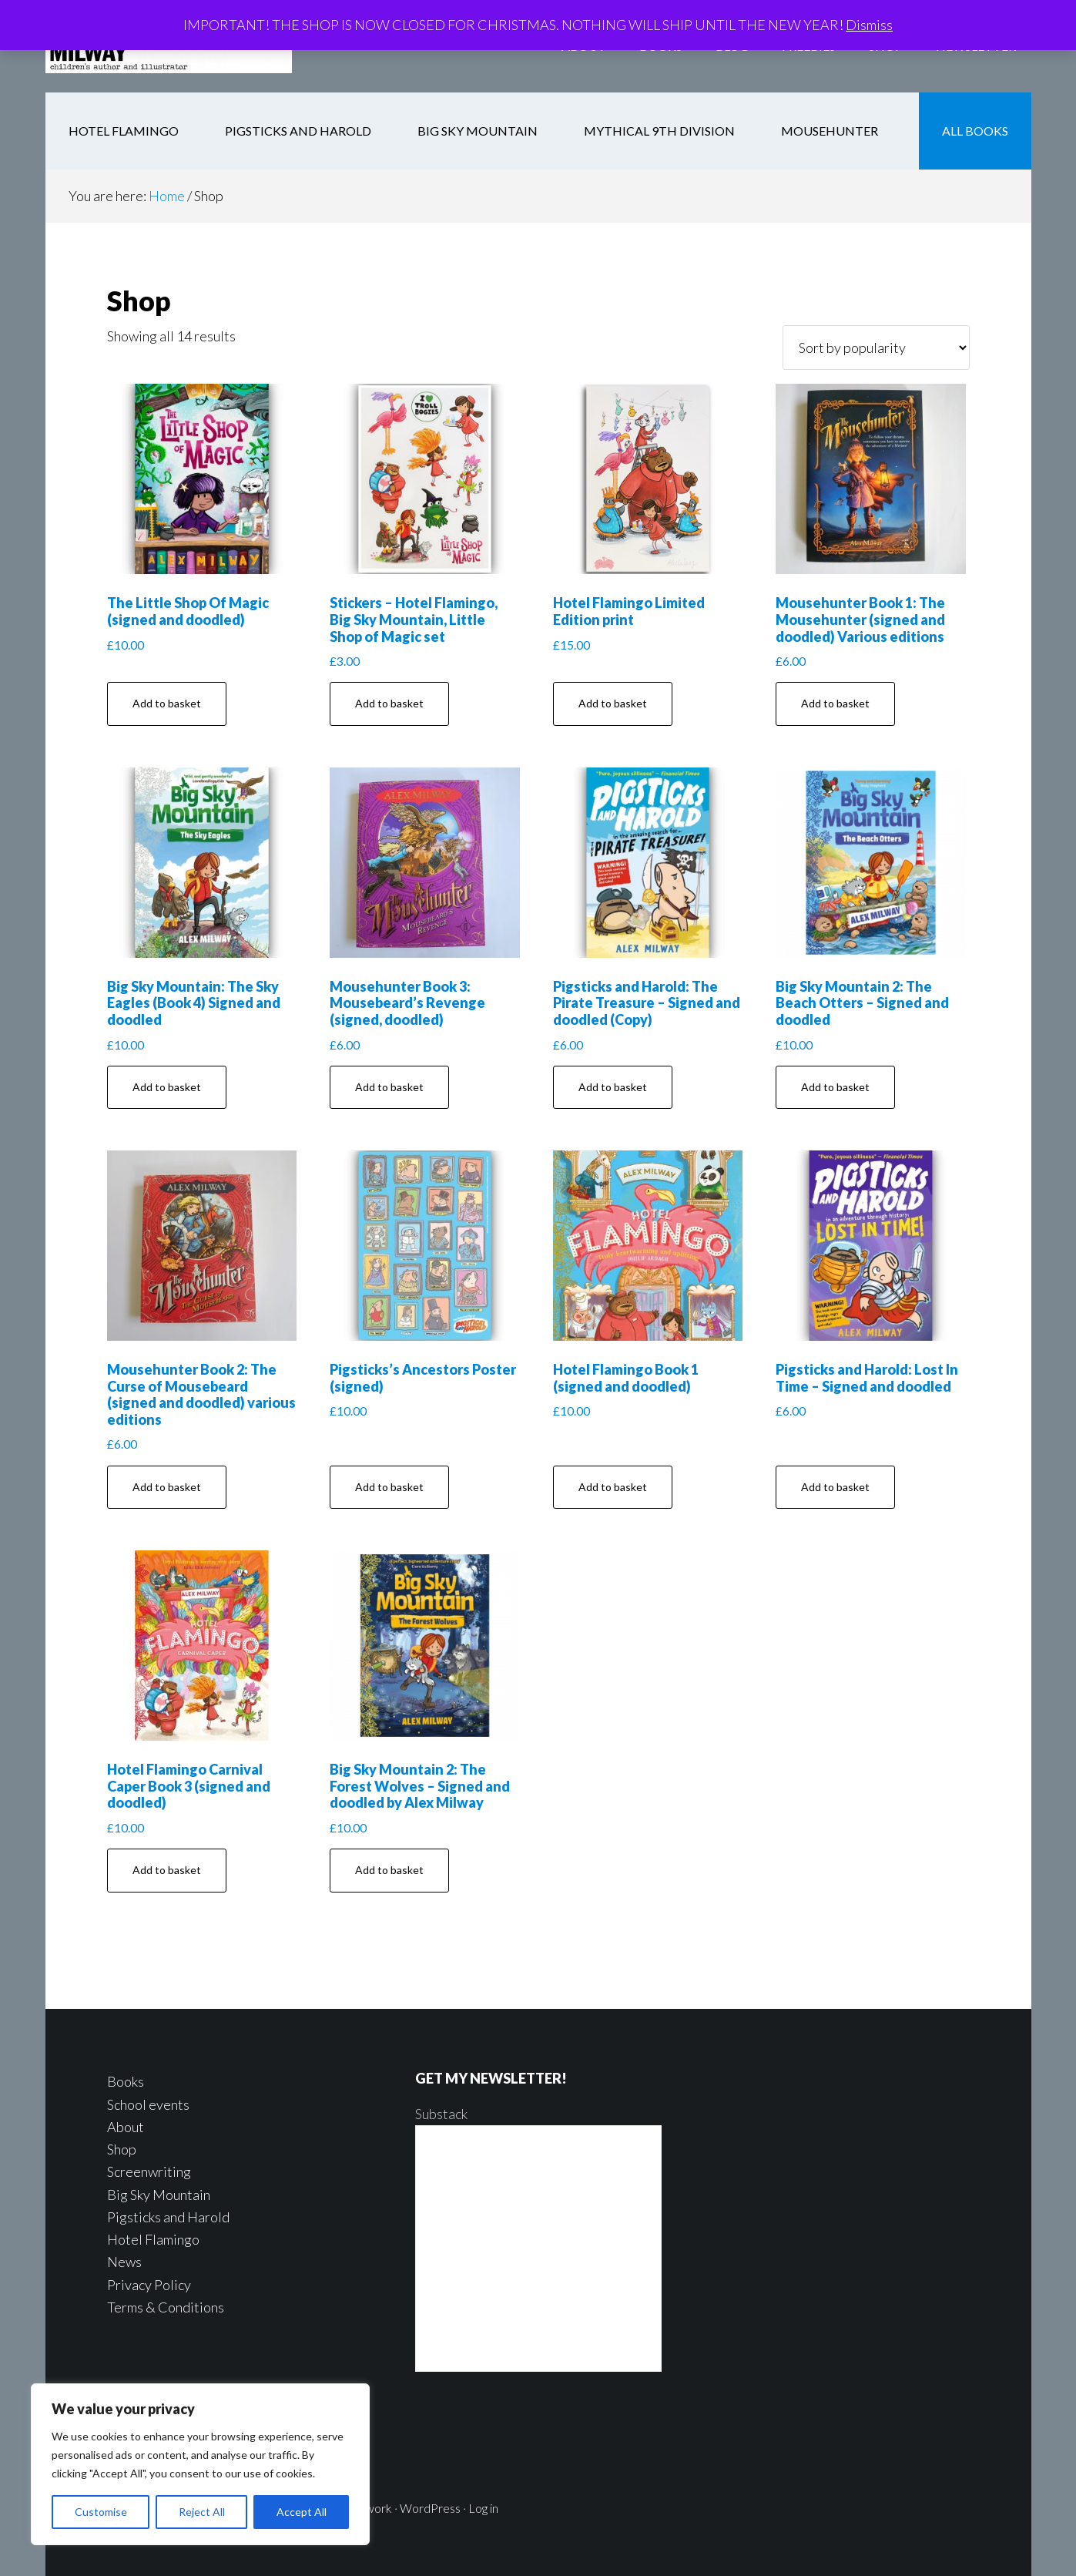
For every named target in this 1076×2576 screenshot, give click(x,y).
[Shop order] (876, 347)
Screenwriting (149, 2171)
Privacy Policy (149, 2284)
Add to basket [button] (166, 703)
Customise (101, 2511)
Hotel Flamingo (153, 2239)
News (124, 2261)
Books (125, 2081)
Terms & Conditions (165, 2307)
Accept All (302, 2511)
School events (148, 2104)
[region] (200, 2464)
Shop (121, 2149)
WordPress (430, 2507)
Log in (483, 2507)
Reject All (202, 2511)
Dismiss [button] (869, 24)
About (125, 2126)
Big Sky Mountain (158, 2194)
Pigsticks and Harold (168, 2216)
